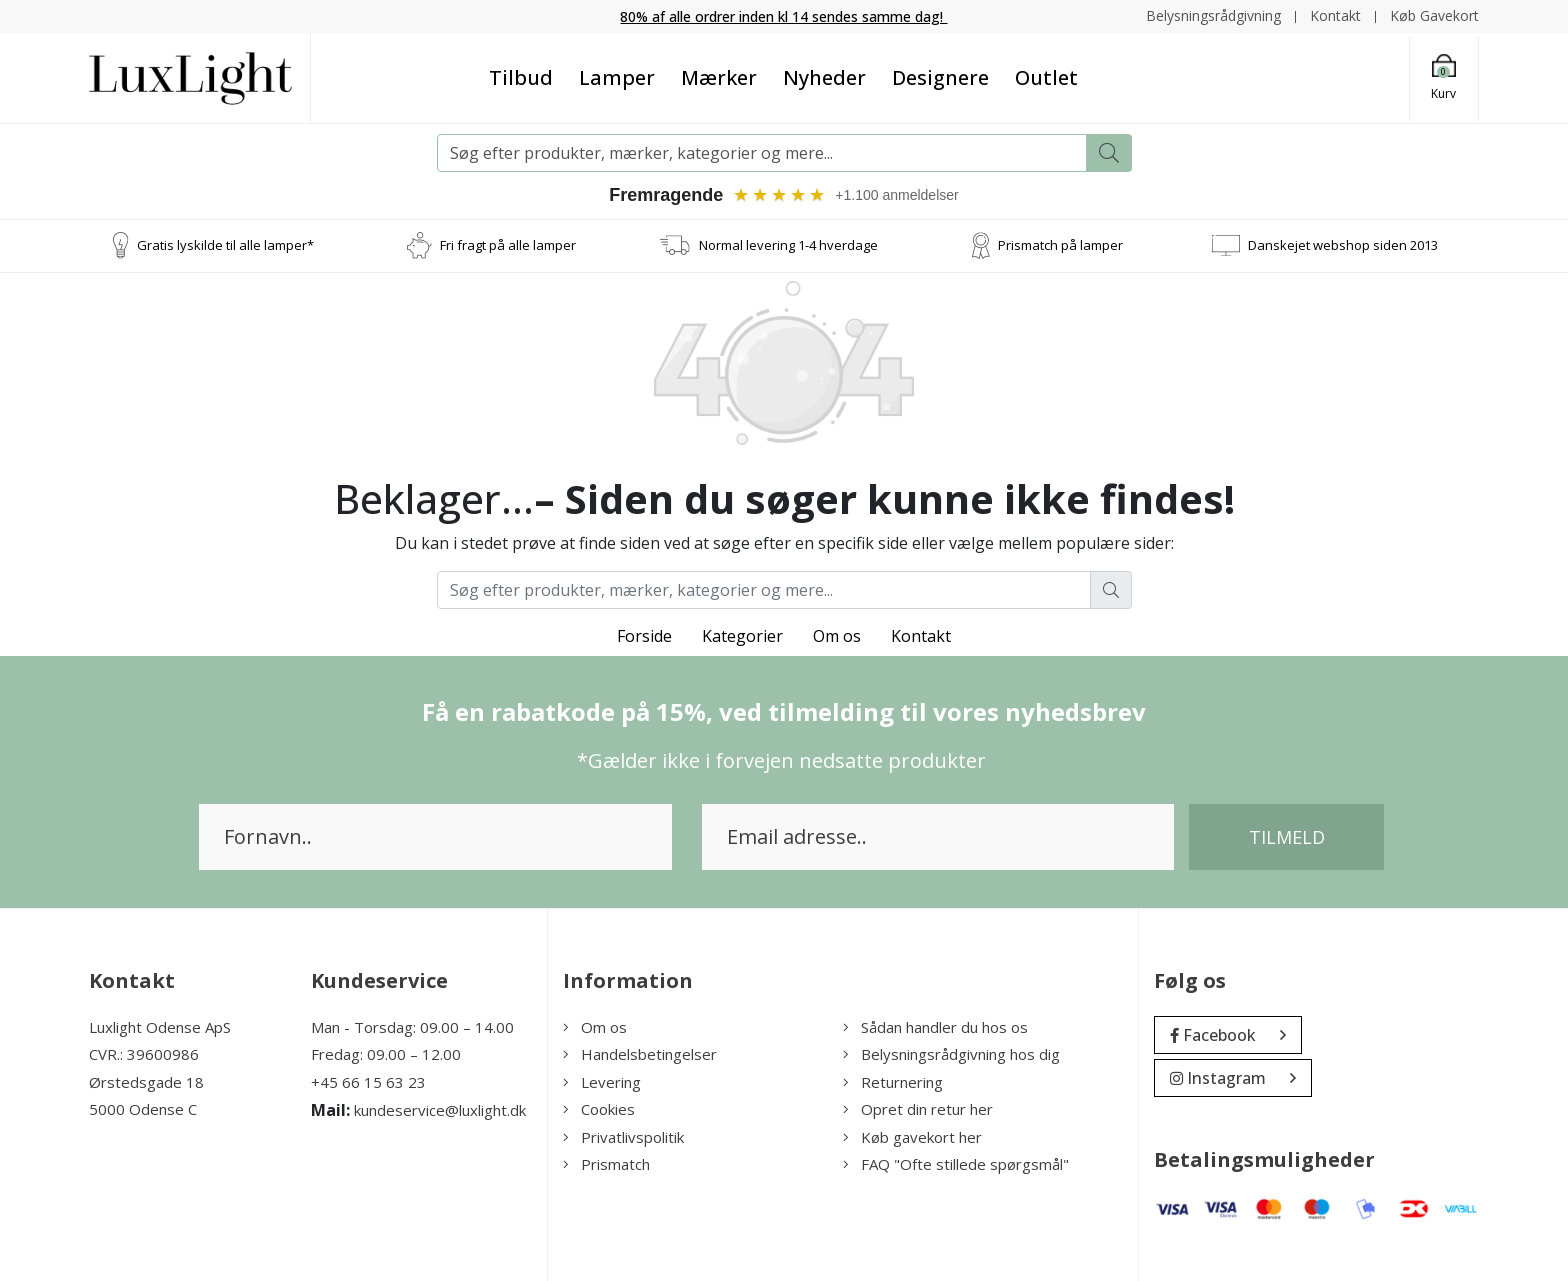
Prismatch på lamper (1060, 245)
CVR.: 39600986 (144, 1054)
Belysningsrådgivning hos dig (951, 1054)
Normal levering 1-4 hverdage (788, 245)
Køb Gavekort (1434, 15)
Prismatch (606, 1164)
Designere (940, 77)
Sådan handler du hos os (935, 1027)
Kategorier (742, 636)
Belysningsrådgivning (1213, 15)
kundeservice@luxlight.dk (440, 1110)
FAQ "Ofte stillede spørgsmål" (956, 1164)
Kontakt (1335, 15)
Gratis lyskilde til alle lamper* (225, 245)
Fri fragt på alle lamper (508, 245)
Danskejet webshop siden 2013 (1343, 245)
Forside (644, 636)
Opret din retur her (918, 1109)
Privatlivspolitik (623, 1137)
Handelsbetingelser (640, 1054)
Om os (837, 636)
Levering (602, 1082)
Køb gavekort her (912, 1137)
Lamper (617, 77)
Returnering (893, 1082)
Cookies (599, 1109)
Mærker (719, 77)
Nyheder (824, 77)
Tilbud (521, 77)
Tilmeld (1287, 837)
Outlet (1046, 77)
